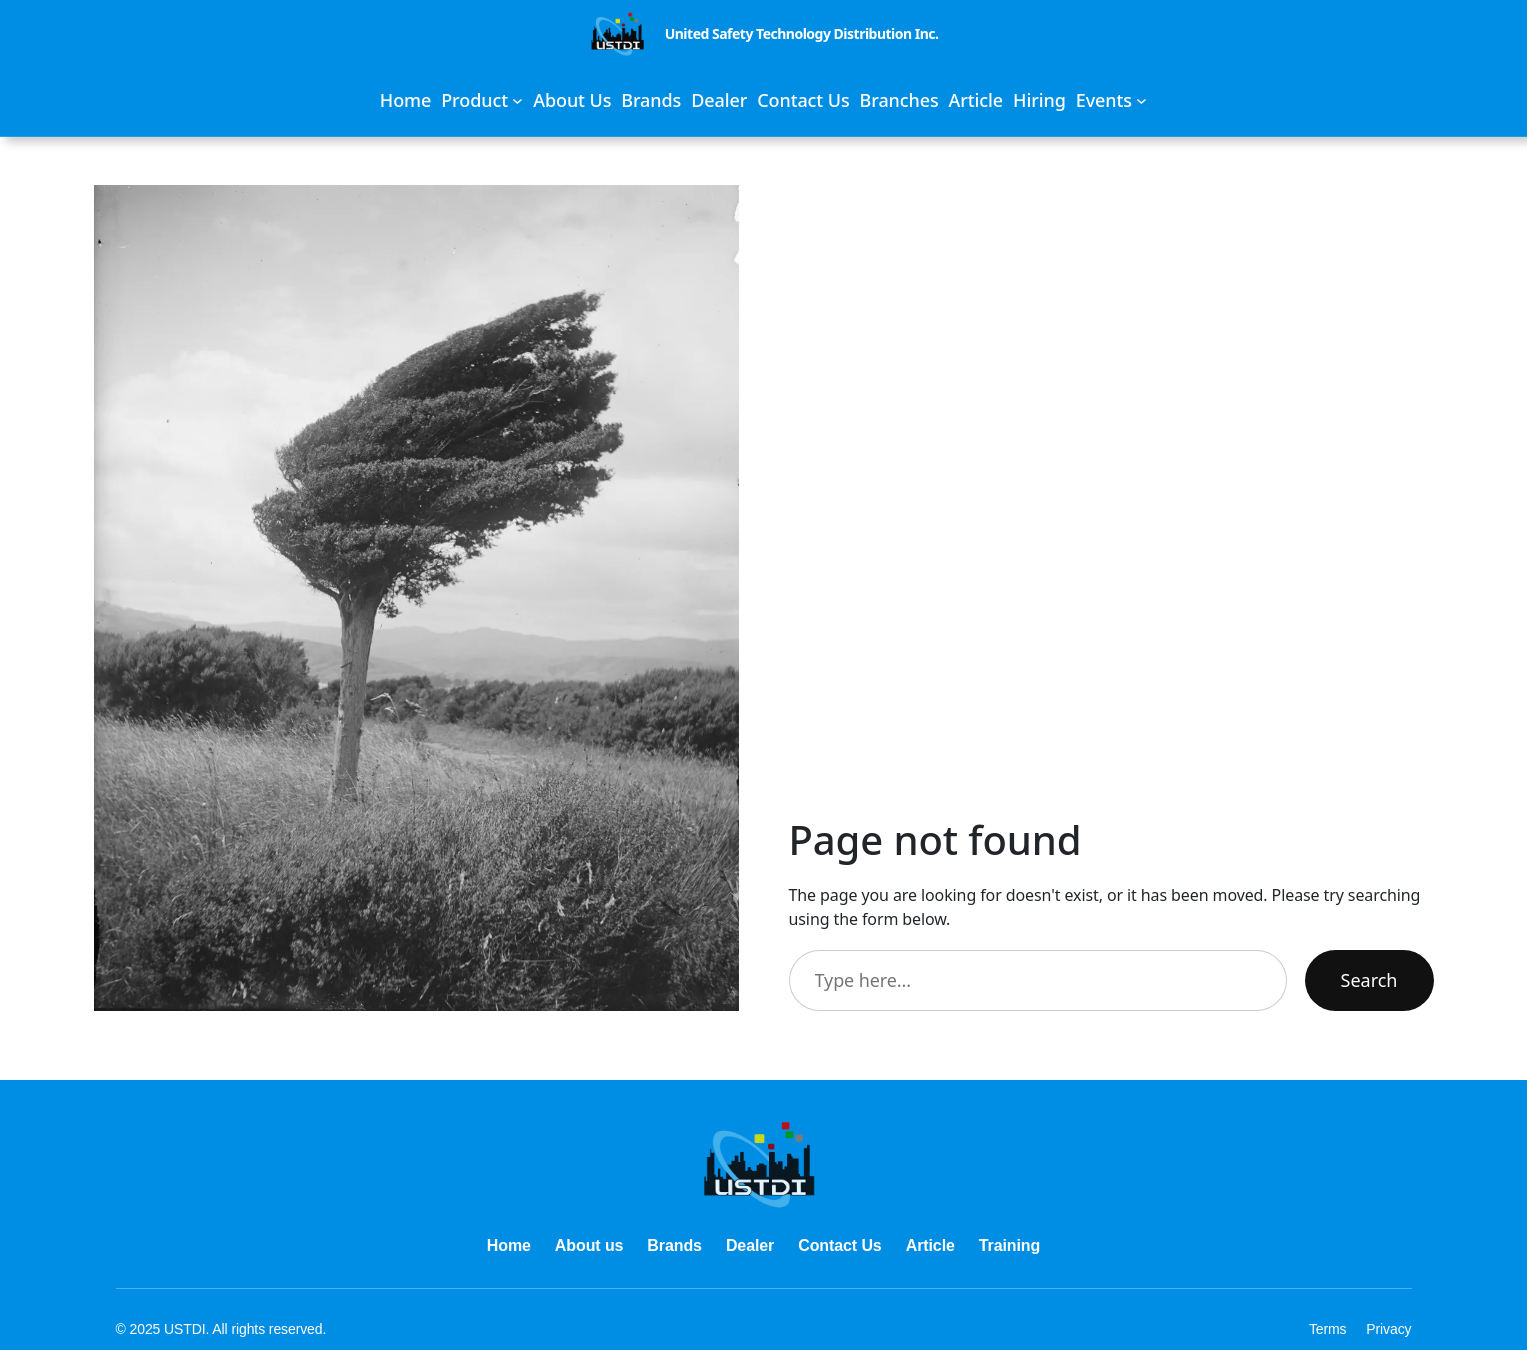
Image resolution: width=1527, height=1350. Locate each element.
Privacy (1388, 1329)
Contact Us (839, 1245)
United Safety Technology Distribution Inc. (802, 33)
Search (1369, 980)
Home (509, 1245)
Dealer (750, 1245)
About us (589, 1245)
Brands (674, 1245)
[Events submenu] (1111, 100)
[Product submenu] (482, 100)
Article (930, 1245)
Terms (1328, 1329)
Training (1009, 1245)
